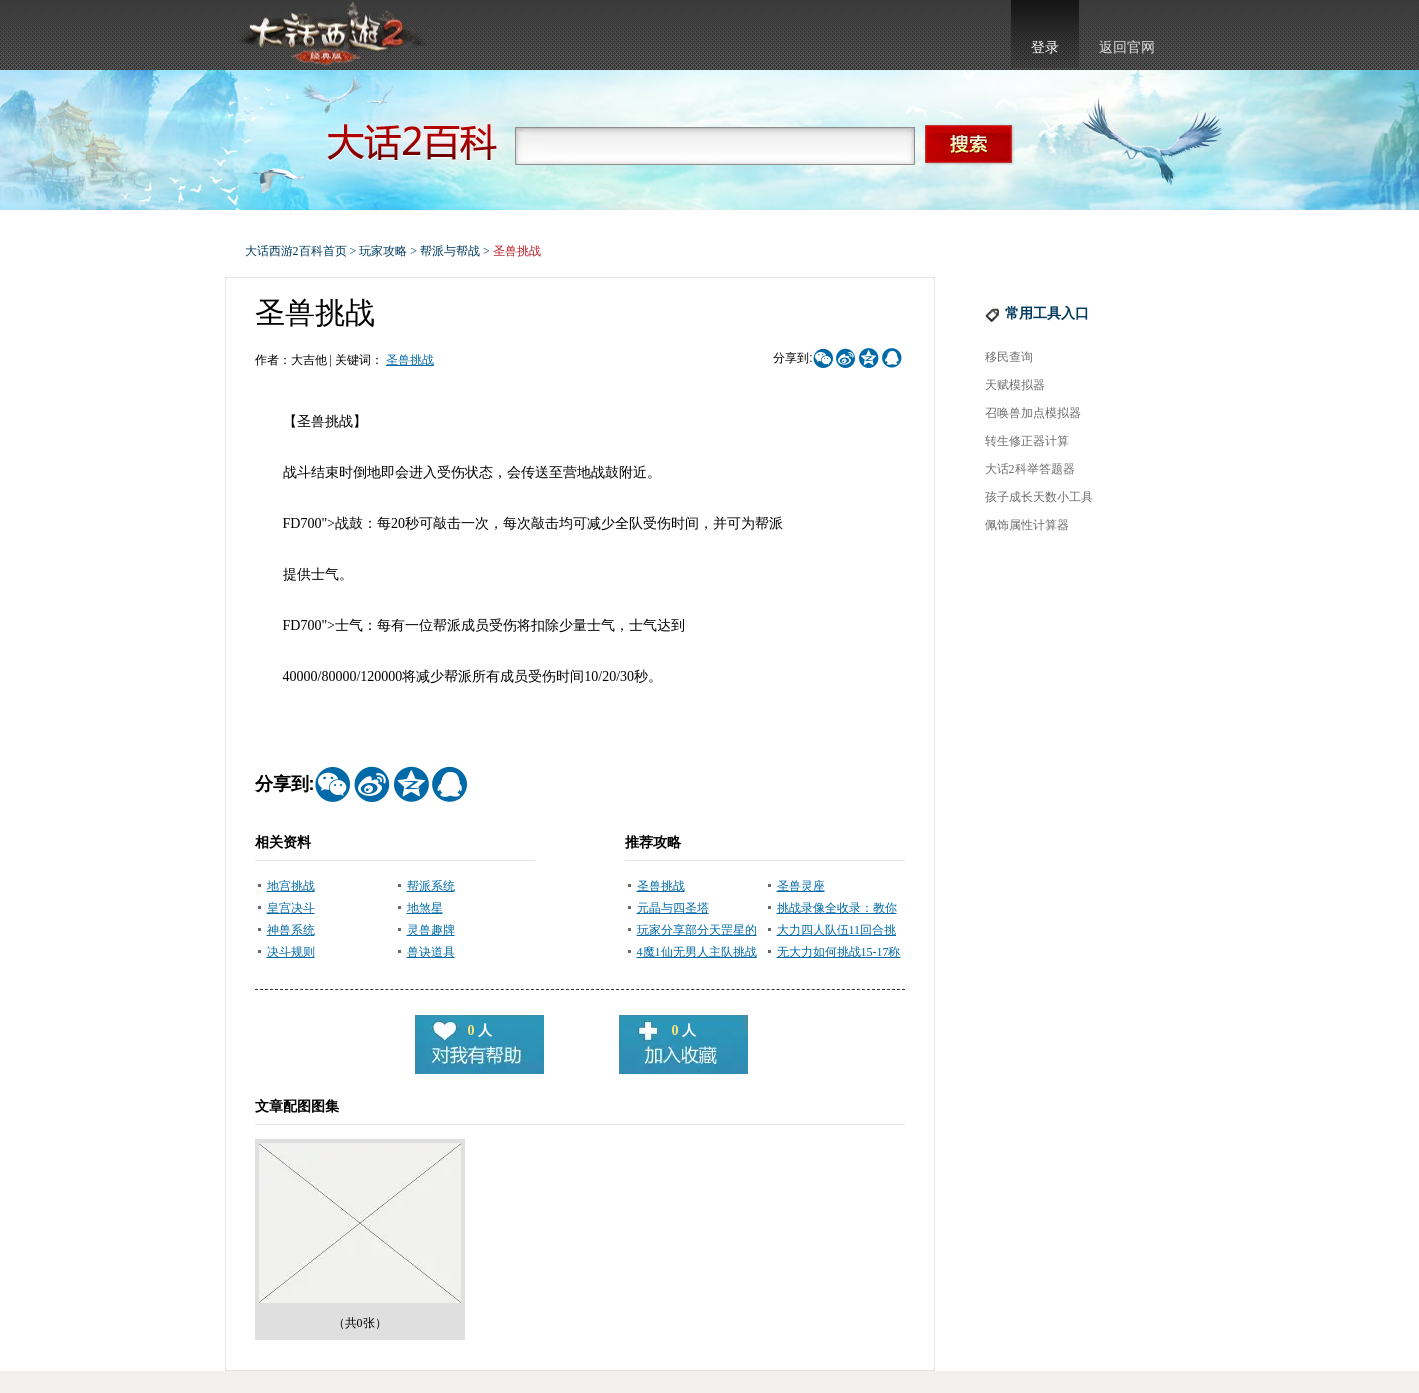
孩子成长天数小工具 (1039, 497)
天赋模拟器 (1015, 385)
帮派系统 (431, 886)
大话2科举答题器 (1030, 469)
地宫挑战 (291, 886)
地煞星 (425, 908)
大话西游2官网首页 (331, 35)
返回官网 (1127, 47)
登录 (1045, 47)
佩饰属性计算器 (1027, 525)
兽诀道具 (431, 952)
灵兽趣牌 (431, 930)
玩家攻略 (383, 251)
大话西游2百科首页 (296, 251)
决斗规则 (291, 952)
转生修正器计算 (1027, 441)
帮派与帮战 (450, 251)
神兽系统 (291, 930)
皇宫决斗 (291, 908)
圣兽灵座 (801, 886)
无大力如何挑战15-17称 (839, 952)
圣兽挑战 (410, 360)
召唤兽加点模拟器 (1033, 413)
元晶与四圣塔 (673, 908)
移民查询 (1009, 357)
